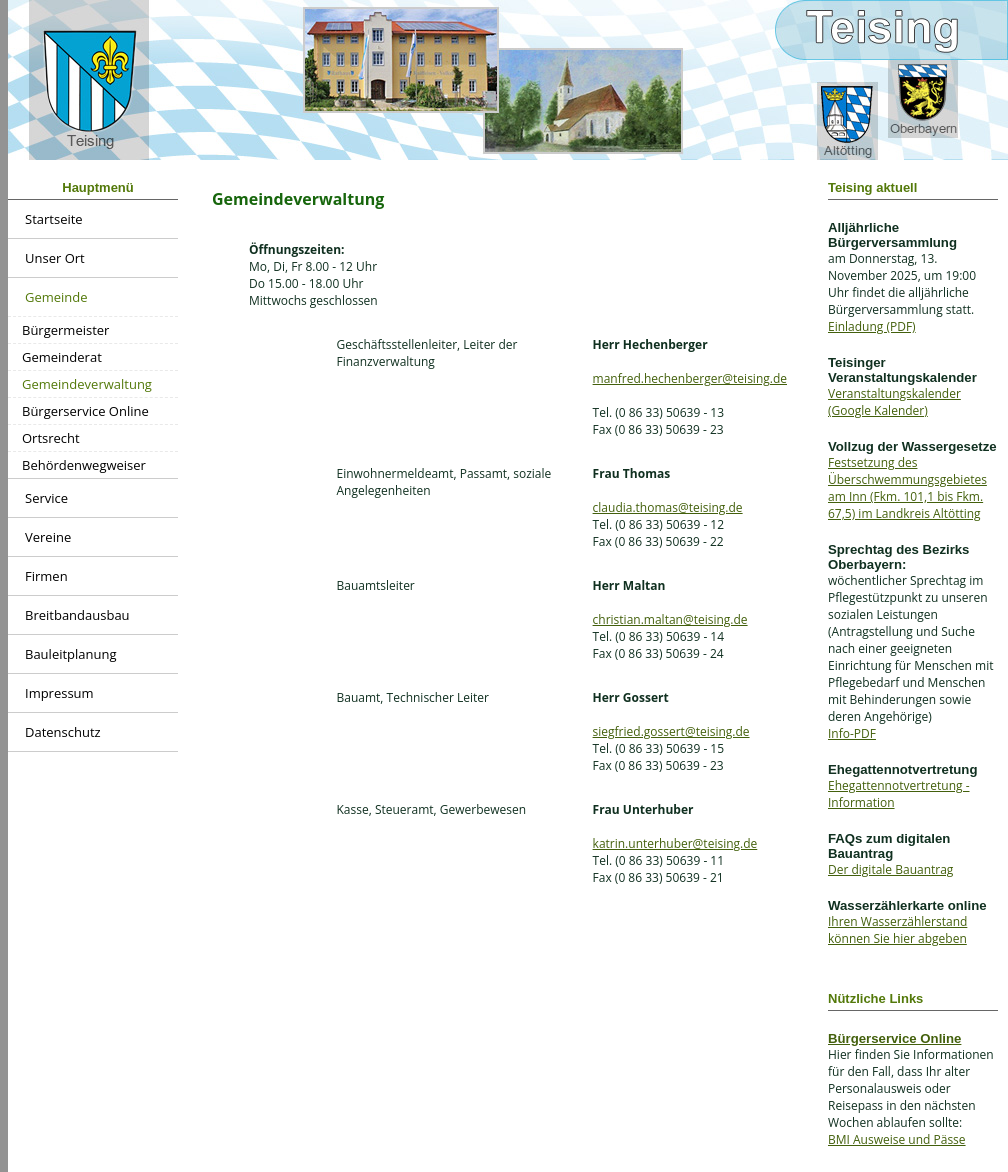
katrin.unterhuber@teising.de (675, 843)
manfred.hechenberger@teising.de (690, 378)
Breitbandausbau (77, 615)
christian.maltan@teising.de (670, 619)
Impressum (59, 693)
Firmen (46, 576)
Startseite (54, 219)
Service (46, 498)
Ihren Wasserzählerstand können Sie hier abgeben (897, 930)
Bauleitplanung (71, 654)
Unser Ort (55, 258)
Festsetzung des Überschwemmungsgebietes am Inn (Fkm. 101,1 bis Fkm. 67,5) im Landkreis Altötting (907, 488)
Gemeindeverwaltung (87, 384)
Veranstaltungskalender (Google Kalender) (894, 402)
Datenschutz (63, 732)
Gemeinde (56, 297)
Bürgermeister (65, 330)
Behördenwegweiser (84, 465)
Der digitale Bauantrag (890, 869)
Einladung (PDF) (872, 326)
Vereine (48, 537)
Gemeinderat (62, 357)
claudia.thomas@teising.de (668, 507)
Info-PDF (852, 733)
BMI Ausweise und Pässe (897, 1139)
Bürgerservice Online (85, 411)
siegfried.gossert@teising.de (671, 731)
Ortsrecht (51, 438)
